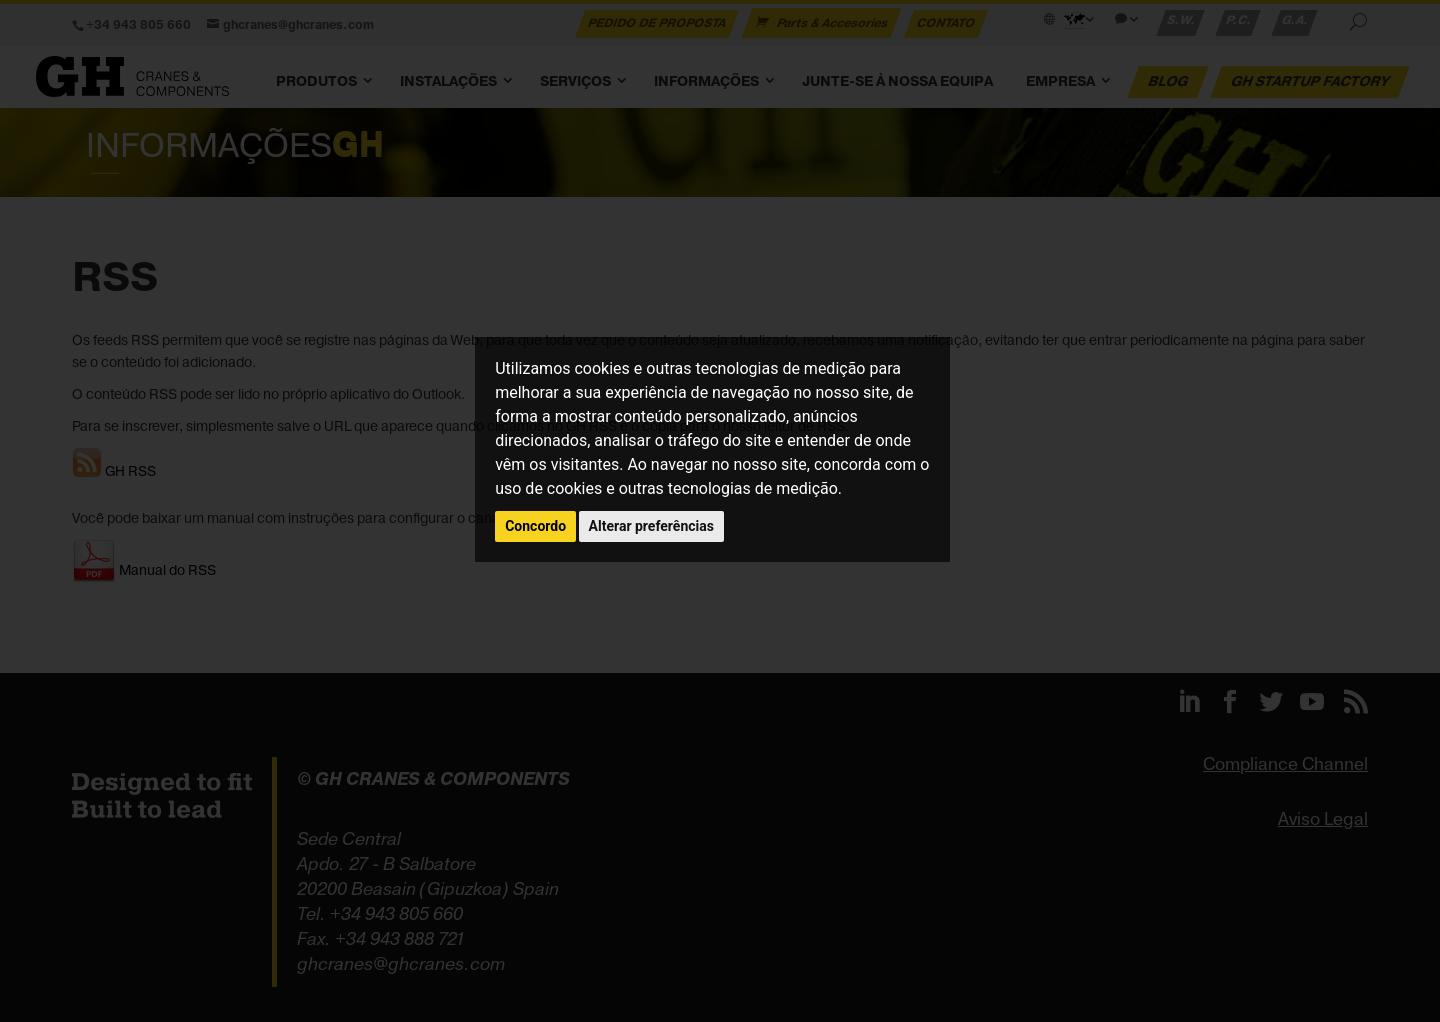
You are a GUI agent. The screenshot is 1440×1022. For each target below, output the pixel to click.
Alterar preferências (651, 526)
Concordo (535, 526)
